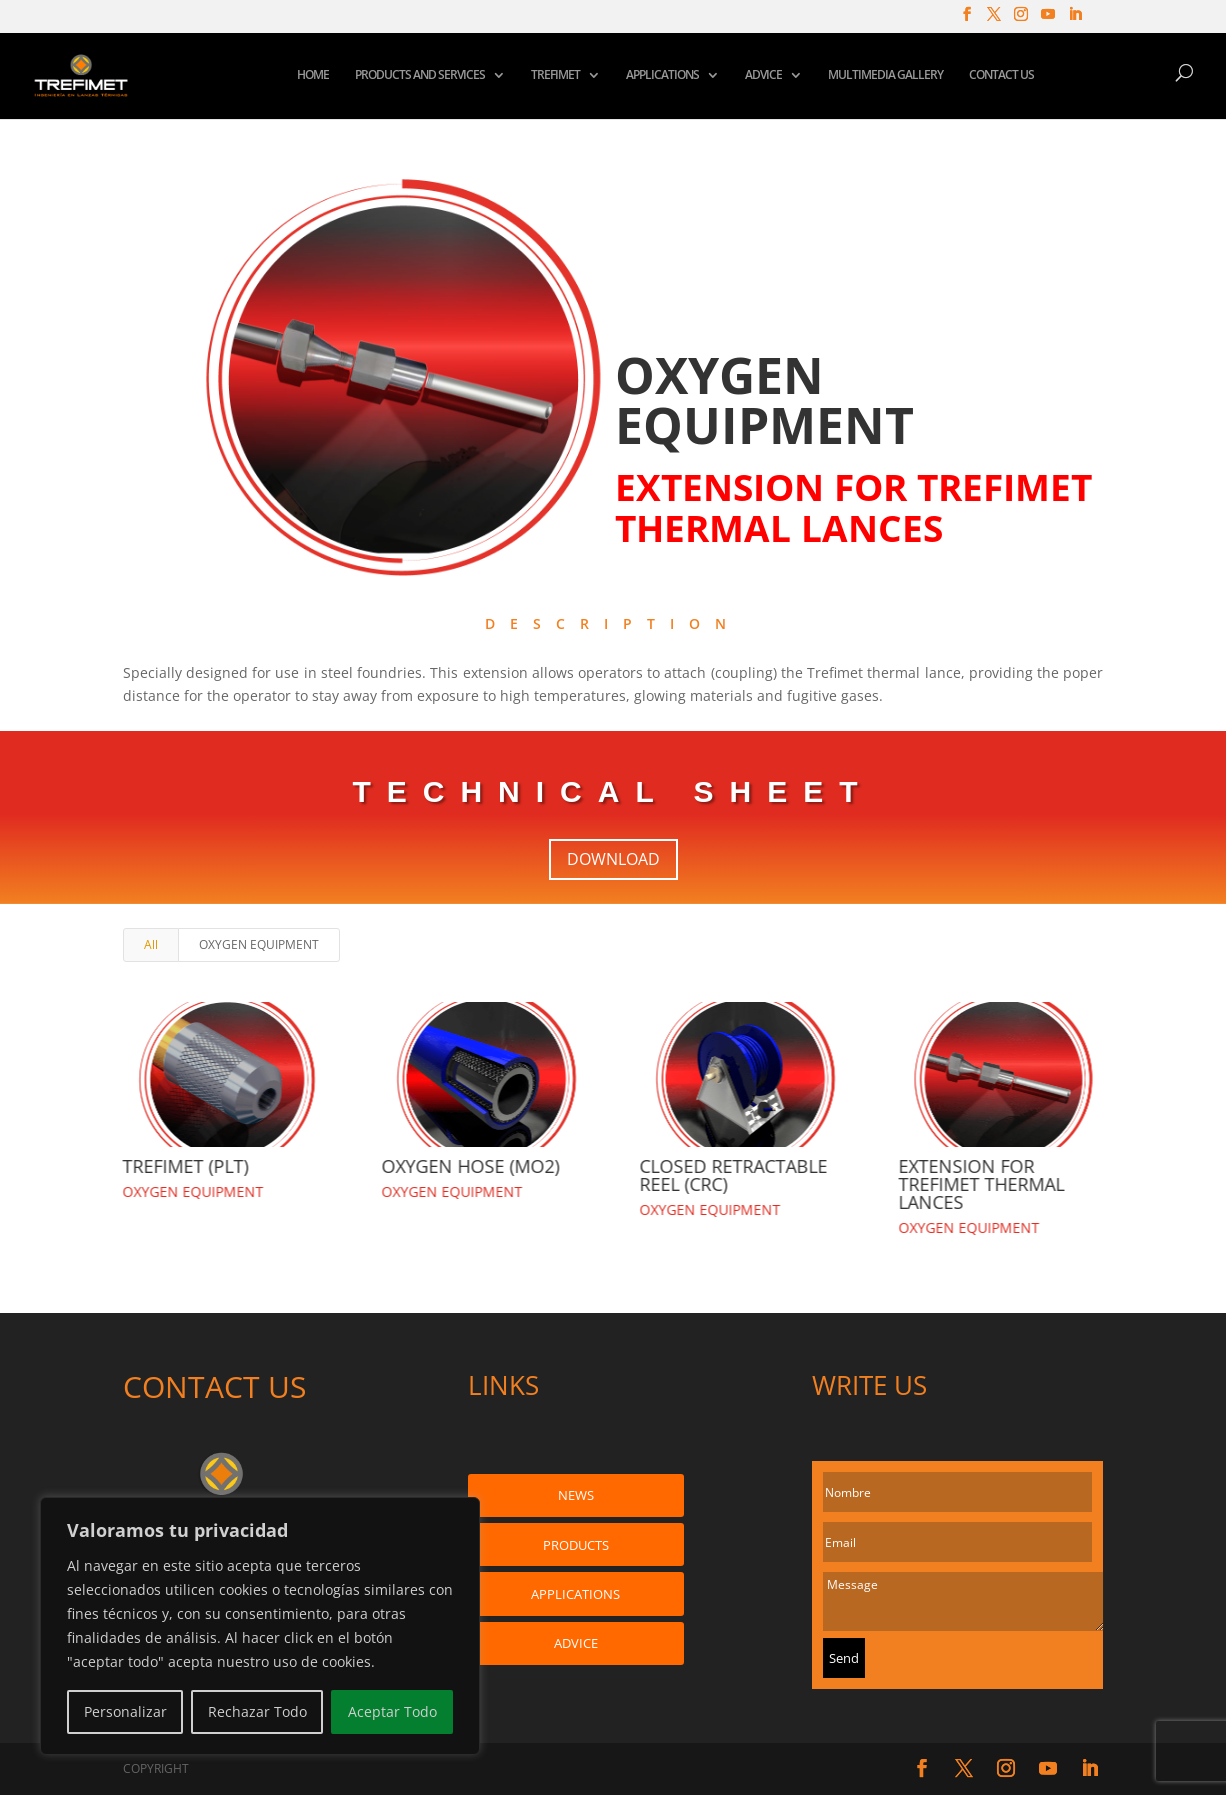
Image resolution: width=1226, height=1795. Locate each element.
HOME (313, 75)
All (151, 944)
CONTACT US (1001, 75)
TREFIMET (555, 75)
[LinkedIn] (1074, 20)
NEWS (576, 1495)
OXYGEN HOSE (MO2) (470, 1166)
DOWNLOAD (613, 859)
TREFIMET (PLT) (185, 1166)
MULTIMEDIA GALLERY (885, 75)
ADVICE (763, 75)
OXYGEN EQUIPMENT (259, 944)
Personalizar (125, 1711)
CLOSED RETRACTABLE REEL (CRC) (733, 1175)
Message (963, 1601)
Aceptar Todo (392, 1711)
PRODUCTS (576, 1545)
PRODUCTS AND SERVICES (420, 75)
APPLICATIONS (662, 75)
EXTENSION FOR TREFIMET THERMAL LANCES (981, 1184)
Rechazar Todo (257, 1711)
